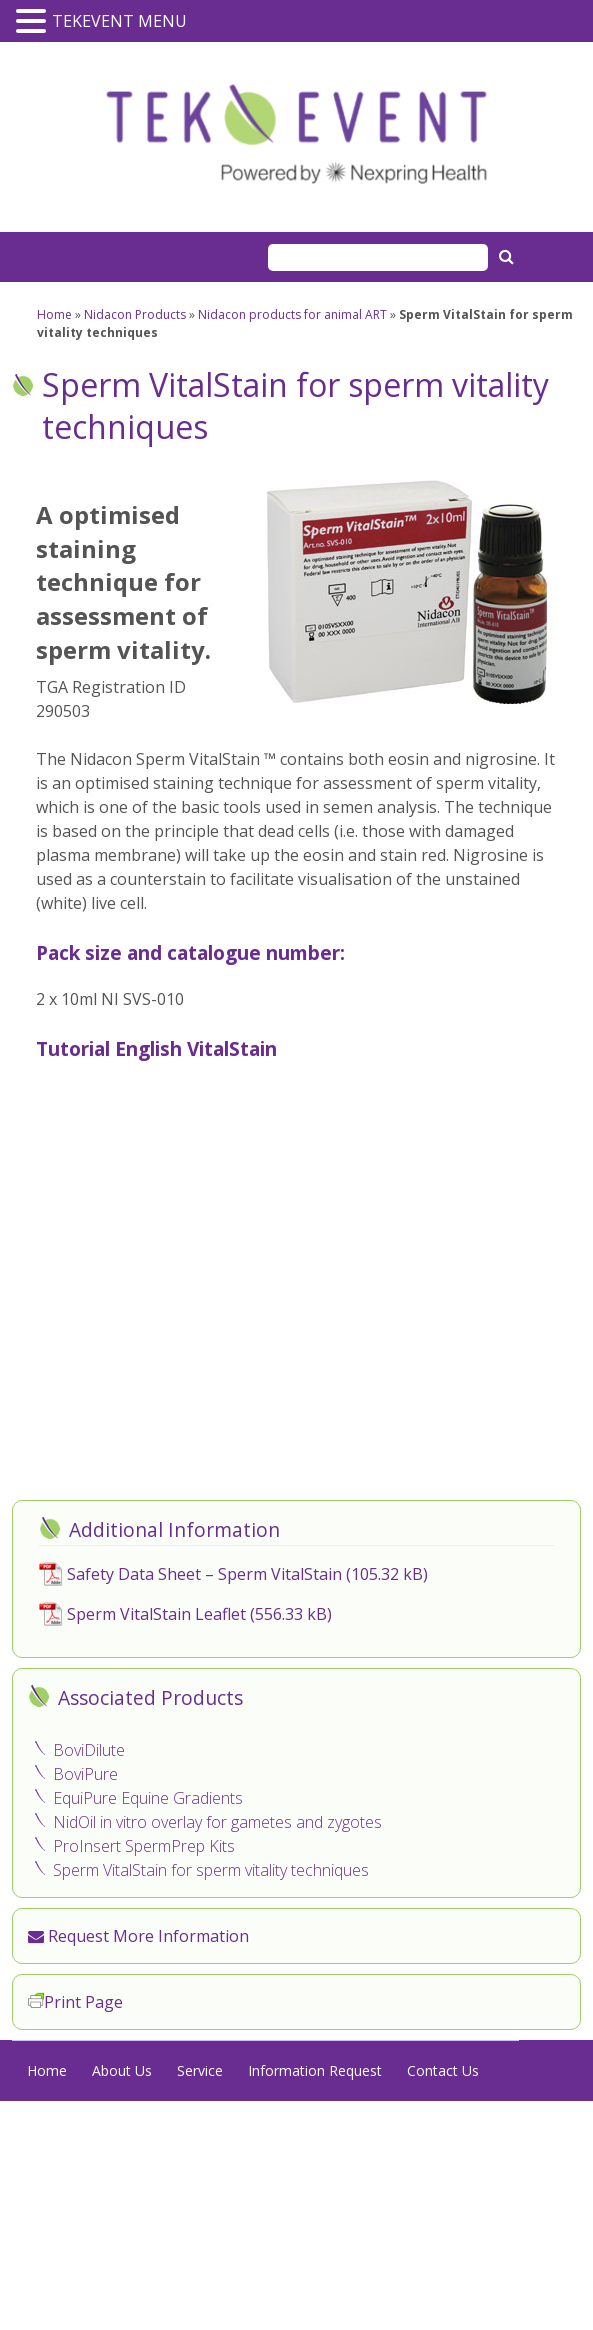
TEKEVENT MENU (119, 21)
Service (200, 2070)
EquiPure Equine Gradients (148, 1798)
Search (509, 256)
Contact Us (443, 2070)
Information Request (315, 2070)
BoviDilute (89, 1750)
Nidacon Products (135, 314)
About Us (122, 2070)
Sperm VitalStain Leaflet (156, 1614)
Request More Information (138, 1936)
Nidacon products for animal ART (292, 314)
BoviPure (85, 1774)
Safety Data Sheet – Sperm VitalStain (204, 1574)
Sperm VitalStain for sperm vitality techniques (211, 1870)
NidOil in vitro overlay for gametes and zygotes (217, 1822)
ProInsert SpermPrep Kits (144, 1846)
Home (54, 314)
